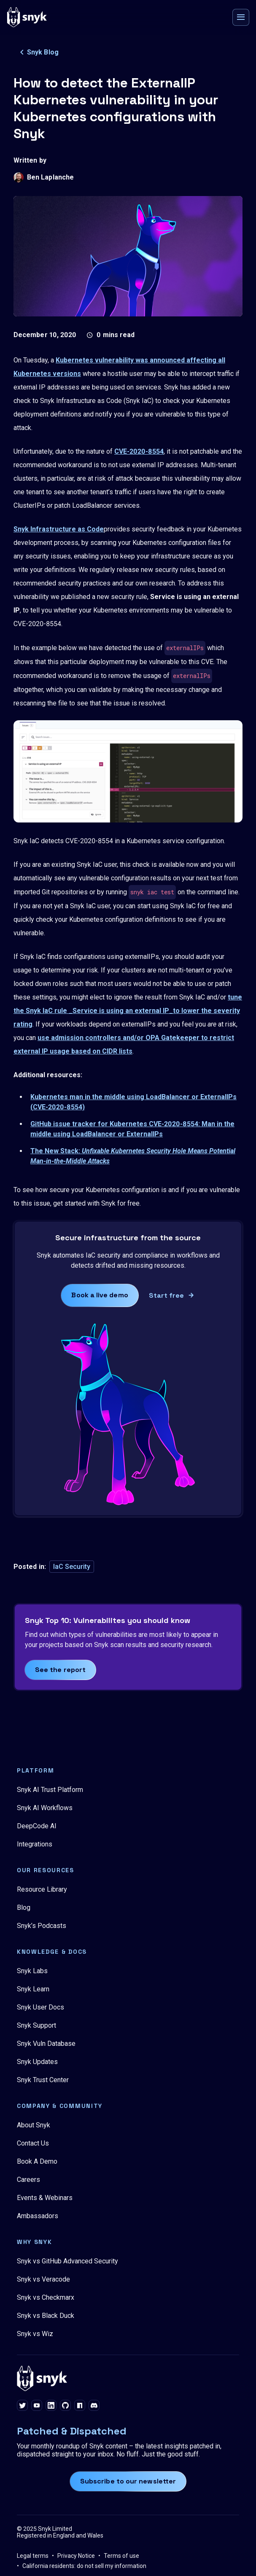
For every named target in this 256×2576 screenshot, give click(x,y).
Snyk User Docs (40, 2007)
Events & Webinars (45, 2198)
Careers (28, 2180)
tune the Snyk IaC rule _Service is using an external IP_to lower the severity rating (127, 1010)
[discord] (94, 2406)
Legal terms (33, 2555)
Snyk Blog (38, 52)
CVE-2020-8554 (139, 451)
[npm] (79, 2406)
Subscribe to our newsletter (128, 2481)
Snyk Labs (32, 1971)
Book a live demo (99, 1295)
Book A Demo (37, 2161)
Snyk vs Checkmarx (45, 2297)
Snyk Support (36, 2025)
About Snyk (33, 2125)
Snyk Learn (33, 1989)
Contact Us (33, 2143)
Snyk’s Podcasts (41, 1926)
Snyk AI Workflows (45, 1808)
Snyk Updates (37, 2062)
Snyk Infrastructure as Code (58, 529)
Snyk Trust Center (43, 2080)
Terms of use (121, 2555)
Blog (23, 1907)
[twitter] (22, 2406)
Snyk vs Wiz (35, 2334)
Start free (166, 1295)
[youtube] (36, 2406)
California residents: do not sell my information (84, 2565)
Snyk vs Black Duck (45, 2316)
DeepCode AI (37, 1826)
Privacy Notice (76, 2555)
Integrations (34, 1844)
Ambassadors (37, 2216)
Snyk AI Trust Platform (50, 1790)
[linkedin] (51, 2406)
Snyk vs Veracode (43, 2279)
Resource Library (42, 1889)
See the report (60, 1669)
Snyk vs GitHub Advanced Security (67, 2261)
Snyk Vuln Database (46, 2044)
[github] (65, 2406)
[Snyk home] (27, 17)
